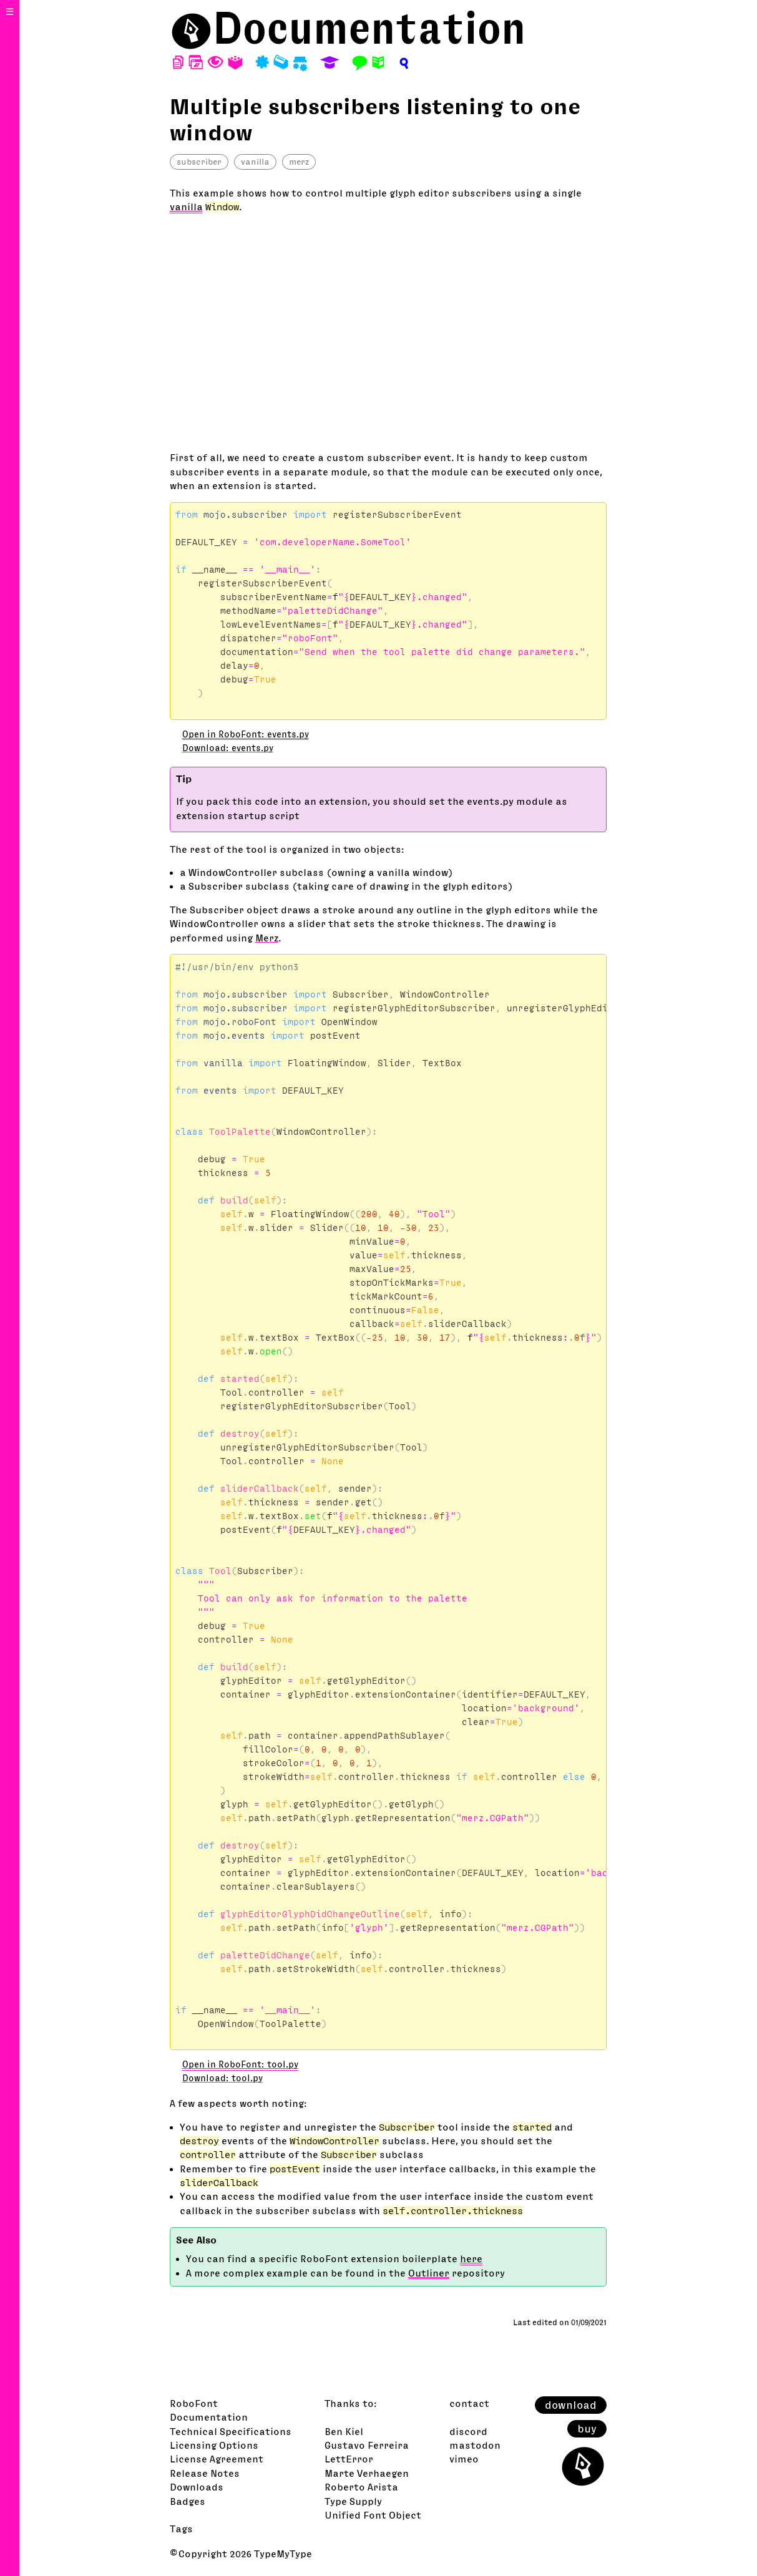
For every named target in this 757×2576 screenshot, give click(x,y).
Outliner (428, 2273)
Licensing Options (214, 2445)
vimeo (464, 2459)
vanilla (255, 161)
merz (299, 161)
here (471, 2258)
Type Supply (353, 2501)
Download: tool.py (222, 2078)
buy (587, 2428)
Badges (187, 2501)
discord (468, 2431)
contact (469, 2403)
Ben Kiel (344, 2431)
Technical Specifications (230, 2431)
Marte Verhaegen (367, 2473)
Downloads (196, 2487)
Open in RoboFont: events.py (245, 734)
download (571, 2405)
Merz (266, 938)
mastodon (475, 2445)
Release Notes (205, 2473)
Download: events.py (227, 748)
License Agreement (216, 2459)
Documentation (369, 28)
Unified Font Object (373, 2515)
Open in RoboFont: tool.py (240, 2064)
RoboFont (194, 2403)
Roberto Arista (361, 2487)
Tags (181, 2529)
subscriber (199, 161)
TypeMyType (283, 2554)
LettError (349, 2459)
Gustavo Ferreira (367, 2445)
